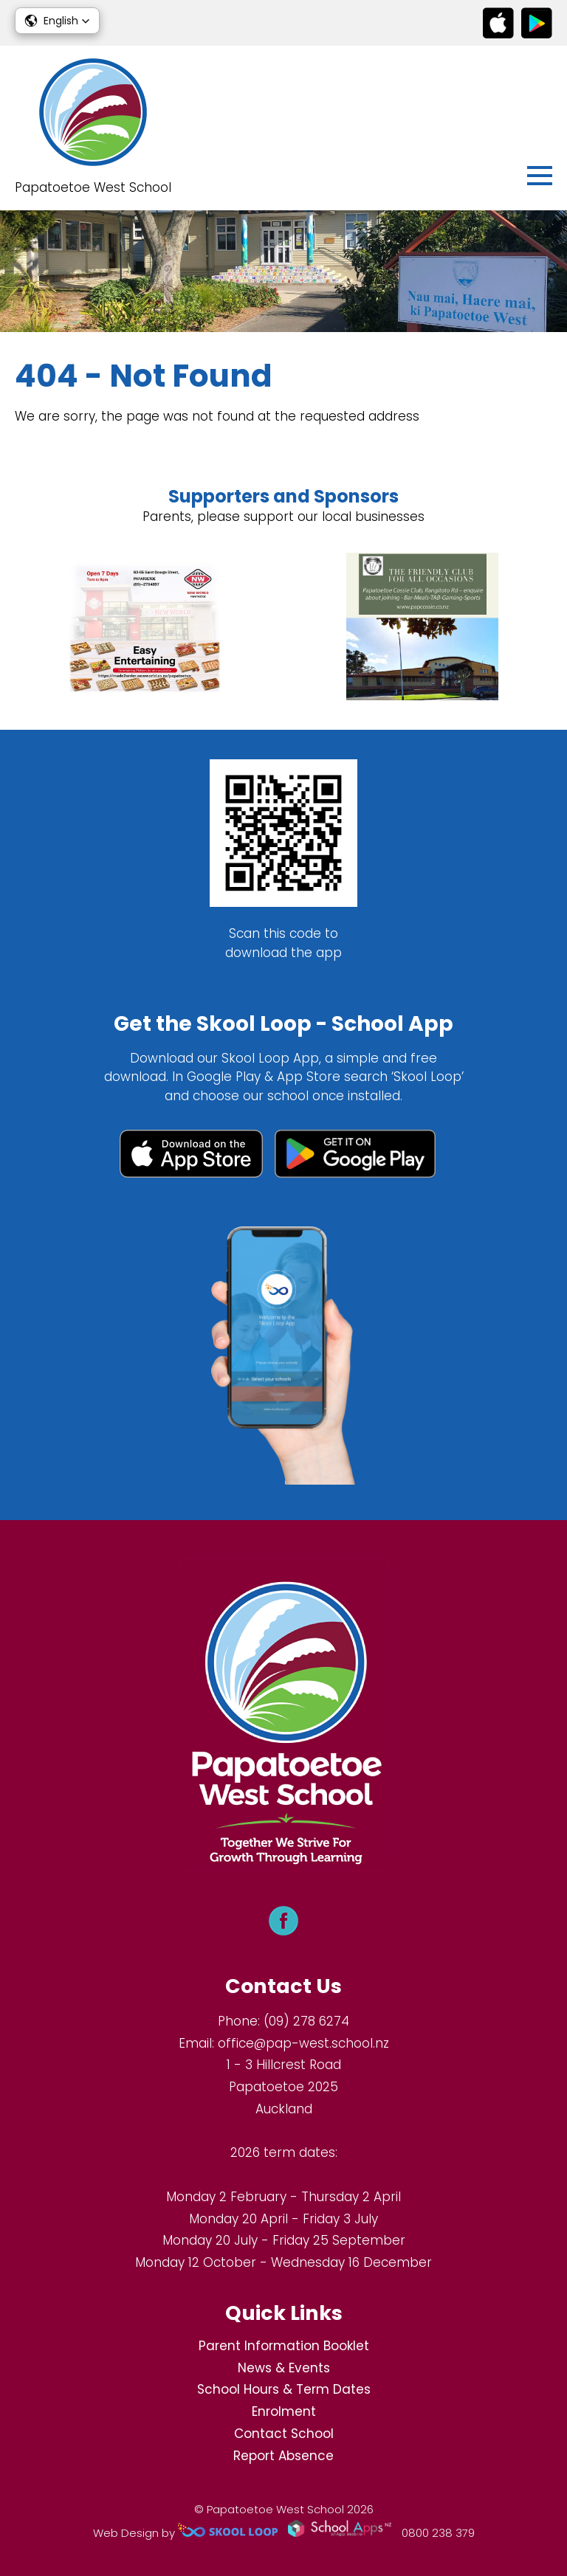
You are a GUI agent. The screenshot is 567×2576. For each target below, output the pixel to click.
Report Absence (283, 2456)
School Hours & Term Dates (284, 2389)
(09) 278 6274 (306, 2021)
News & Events (284, 2368)
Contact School (284, 2433)
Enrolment (284, 2411)
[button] (57, 20)
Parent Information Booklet (284, 2346)
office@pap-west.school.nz (303, 2043)
